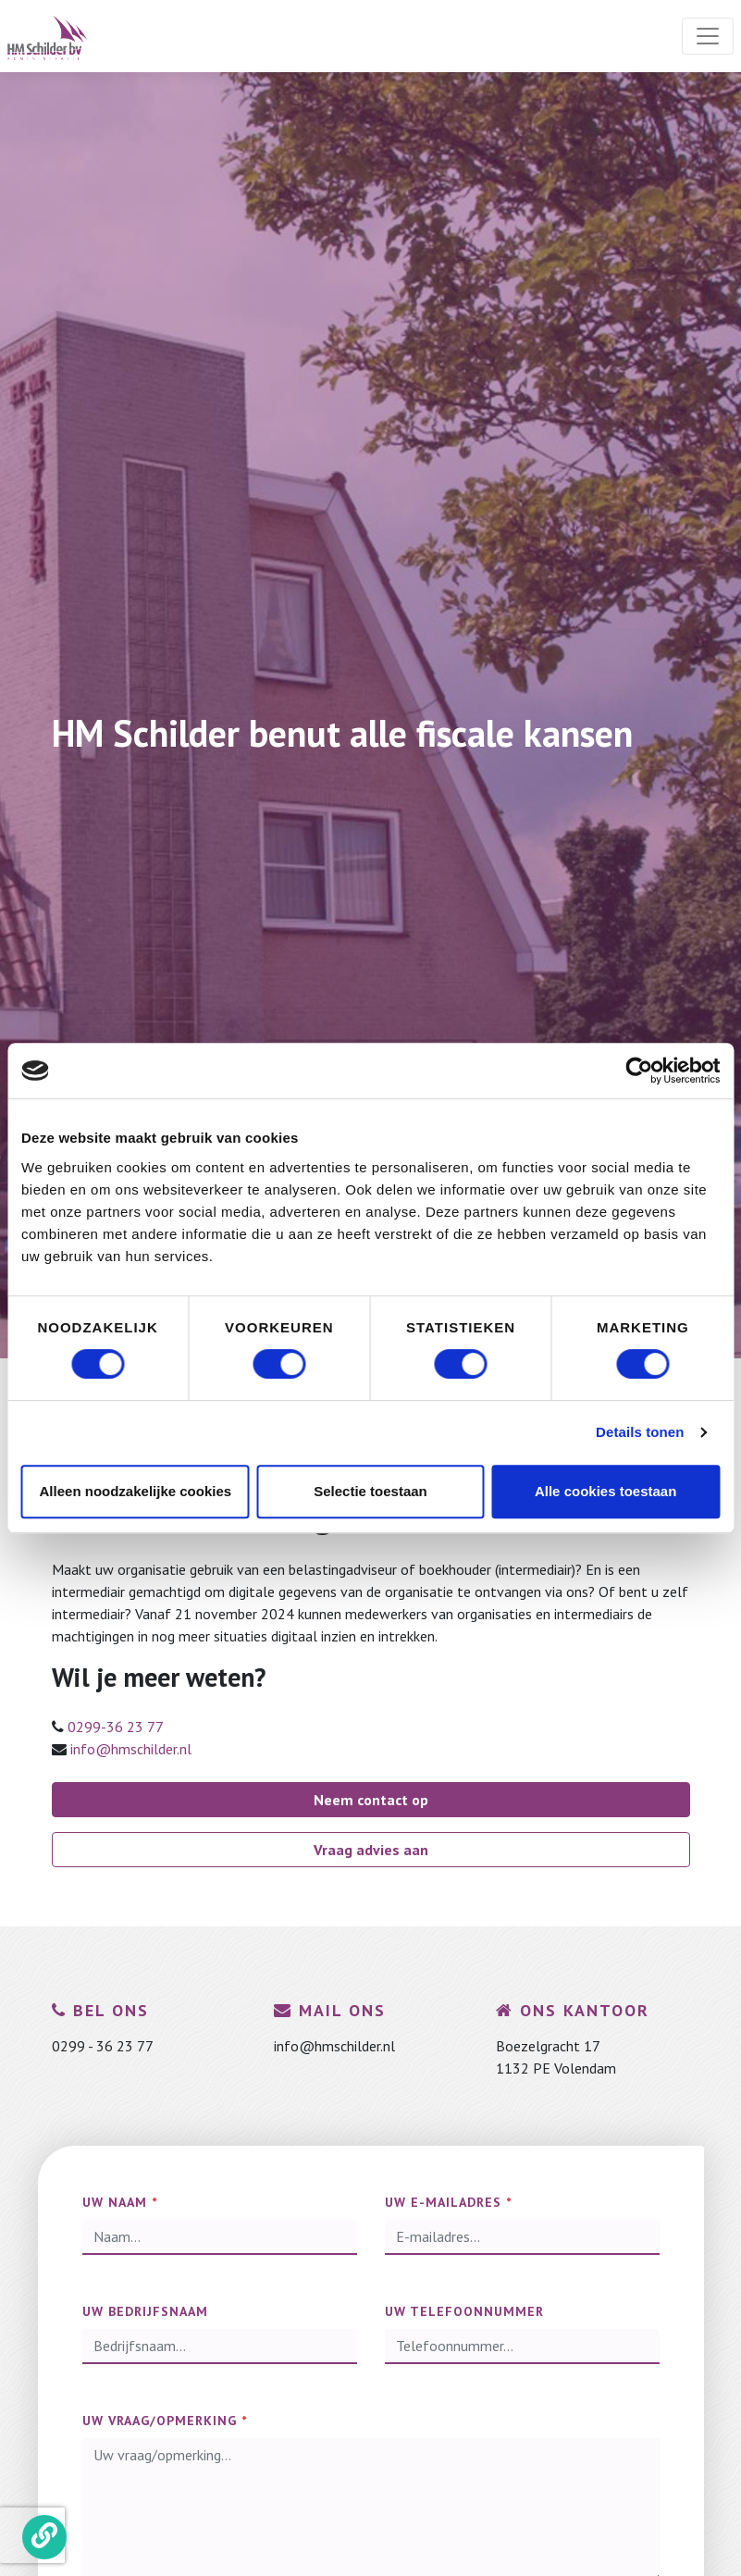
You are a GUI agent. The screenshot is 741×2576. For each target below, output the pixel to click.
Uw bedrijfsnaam (145, 2311)
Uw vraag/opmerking (164, 2420)
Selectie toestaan (370, 1491)
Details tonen (640, 1432)
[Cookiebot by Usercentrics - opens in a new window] (639, 1070)
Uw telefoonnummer (464, 2311)
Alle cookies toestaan (605, 1491)
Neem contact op (371, 1799)
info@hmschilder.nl (130, 1749)
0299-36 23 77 (116, 1726)
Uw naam (119, 2202)
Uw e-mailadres (448, 2202)
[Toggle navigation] (708, 36)
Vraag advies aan (371, 1849)
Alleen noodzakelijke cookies (136, 1491)
